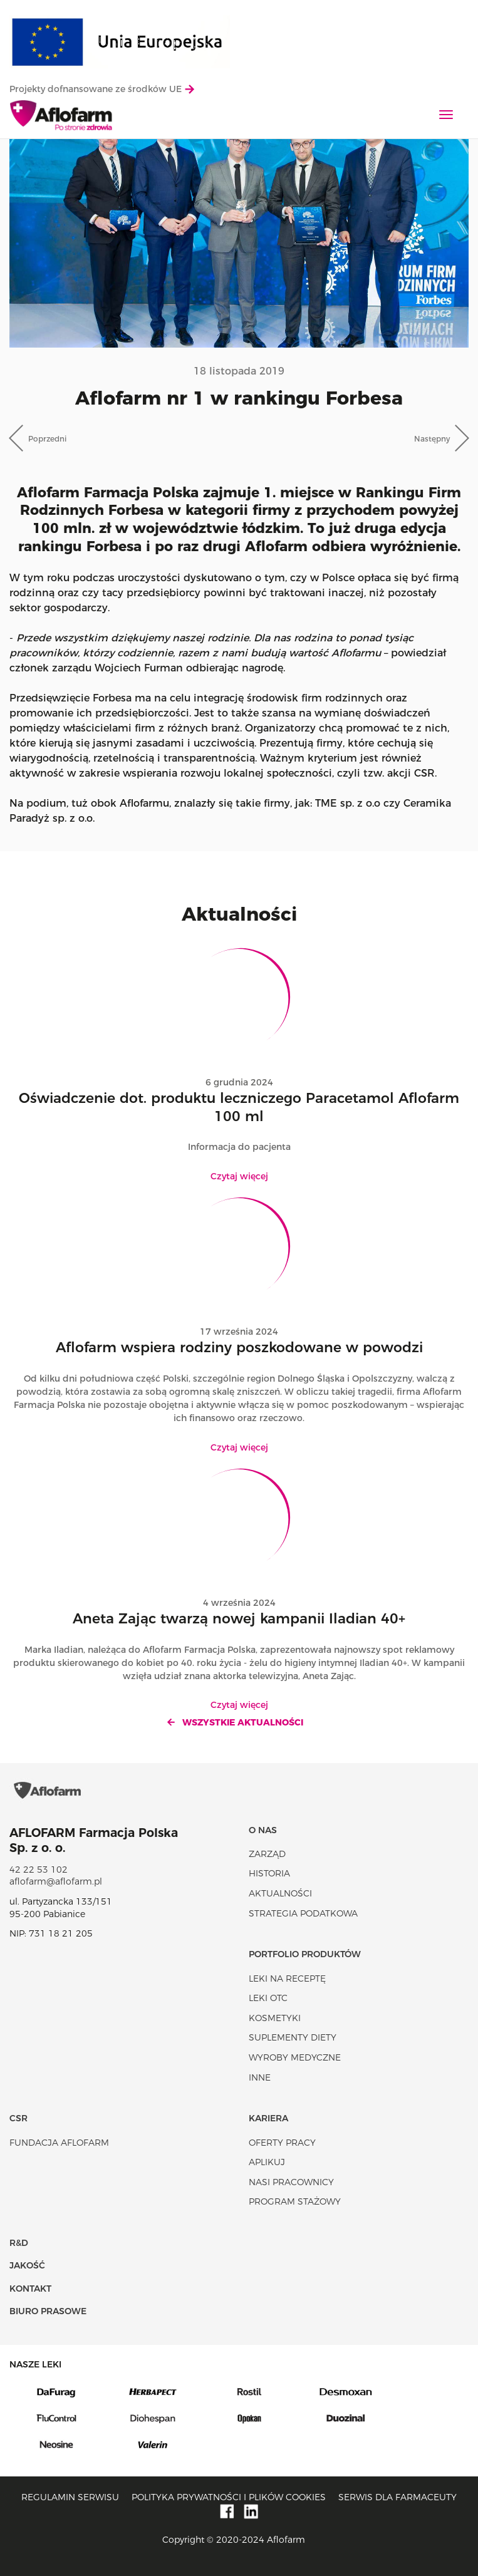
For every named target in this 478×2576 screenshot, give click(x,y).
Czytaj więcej (239, 1176)
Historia (269, 1873)
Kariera (268, 2118)
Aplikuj (267, 2162)
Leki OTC (268, 1998)
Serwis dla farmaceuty (397, 2497)
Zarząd (267, 1854)
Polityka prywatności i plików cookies (229, 2497)
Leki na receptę (287, 1978)
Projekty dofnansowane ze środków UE (101, 89)
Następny (432, 438)
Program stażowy (295, 2201)
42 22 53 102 (38, 1869)
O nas (263, 1830)
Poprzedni (47, 438)
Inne (260, 2077)
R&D (18, 2242)
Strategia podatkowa (303, 1913)
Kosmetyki (275, 2018)
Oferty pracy (282, 2142)
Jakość (27, 2265)
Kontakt (30, 2288)
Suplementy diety (292, 2037)
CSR (18, 2118)
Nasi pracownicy (291, 2182)
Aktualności (280, 1893)
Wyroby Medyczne (295, 2057)
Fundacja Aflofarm (59, 2142)
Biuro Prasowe (47, 2311)
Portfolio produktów (305, 1954)
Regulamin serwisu (70, 2497)
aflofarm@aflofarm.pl (55, 1881)
